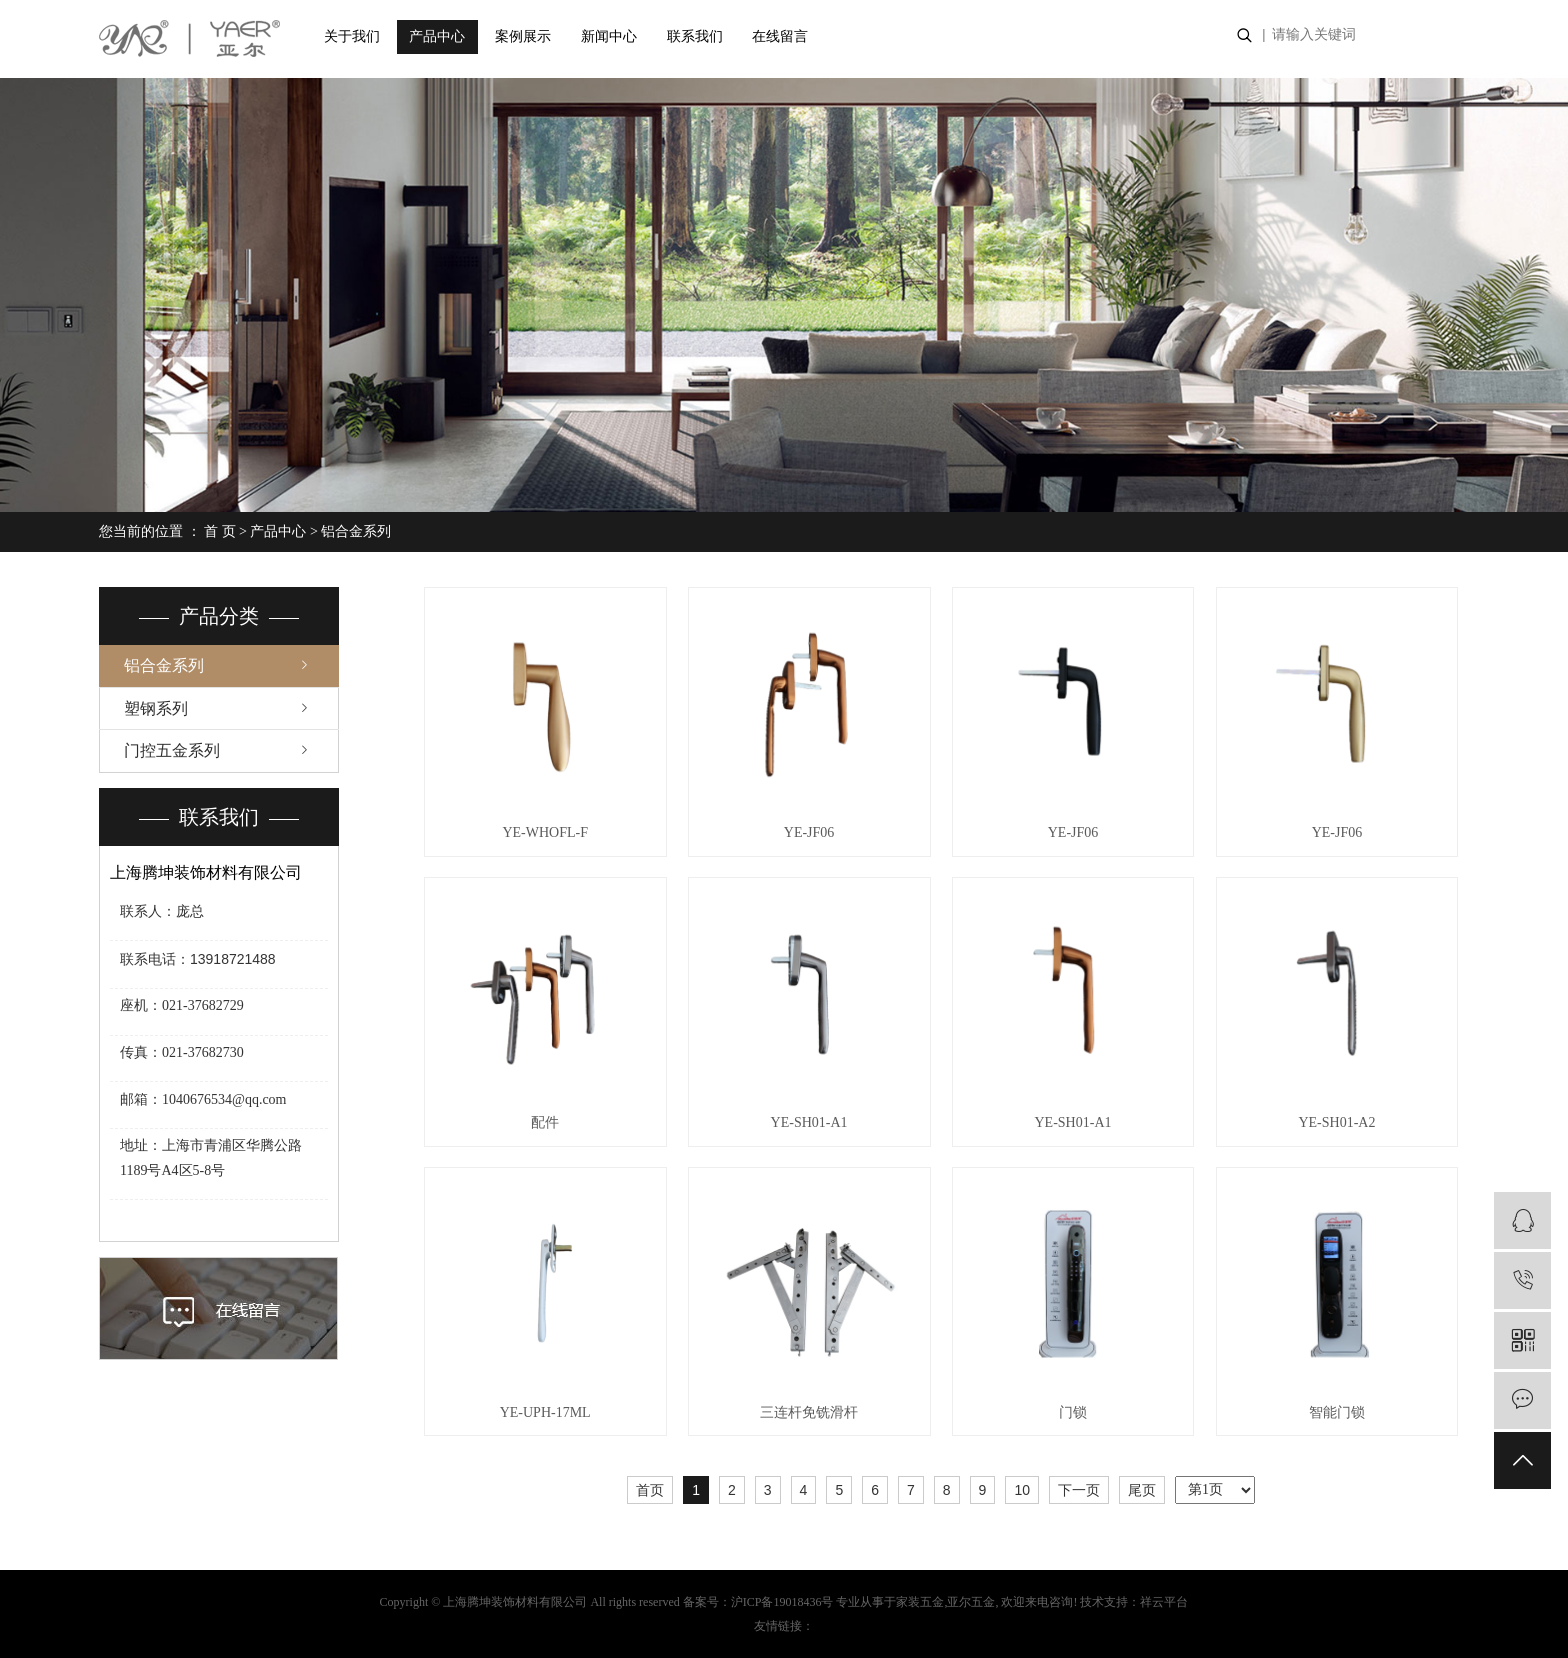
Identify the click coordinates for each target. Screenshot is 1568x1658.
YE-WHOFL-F (545, 832)
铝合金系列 (356, 531)
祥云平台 (1164, 1602)
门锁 (1073, 1412)
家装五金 (920, 1602)
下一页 (1079, 1490)
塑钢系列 (156, 708)
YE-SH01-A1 (809, 1122)
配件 (545, 1122)
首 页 (220, 531)
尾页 (1142, 1490)
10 (1022, 1490)
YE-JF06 (809, 832)
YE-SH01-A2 (1336, 1122)
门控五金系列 (172, 750)
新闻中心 (609, 36)
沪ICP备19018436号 (782, 1602)
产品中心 (437, 36)
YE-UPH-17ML (545, 1412)
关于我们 (352, 36)
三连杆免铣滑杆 (809, 1412)
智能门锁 (1337, 1412)
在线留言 (780, 36)
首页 (650, 1490)
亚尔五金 (971, 1602)
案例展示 (523, 36)
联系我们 (695, 36)
